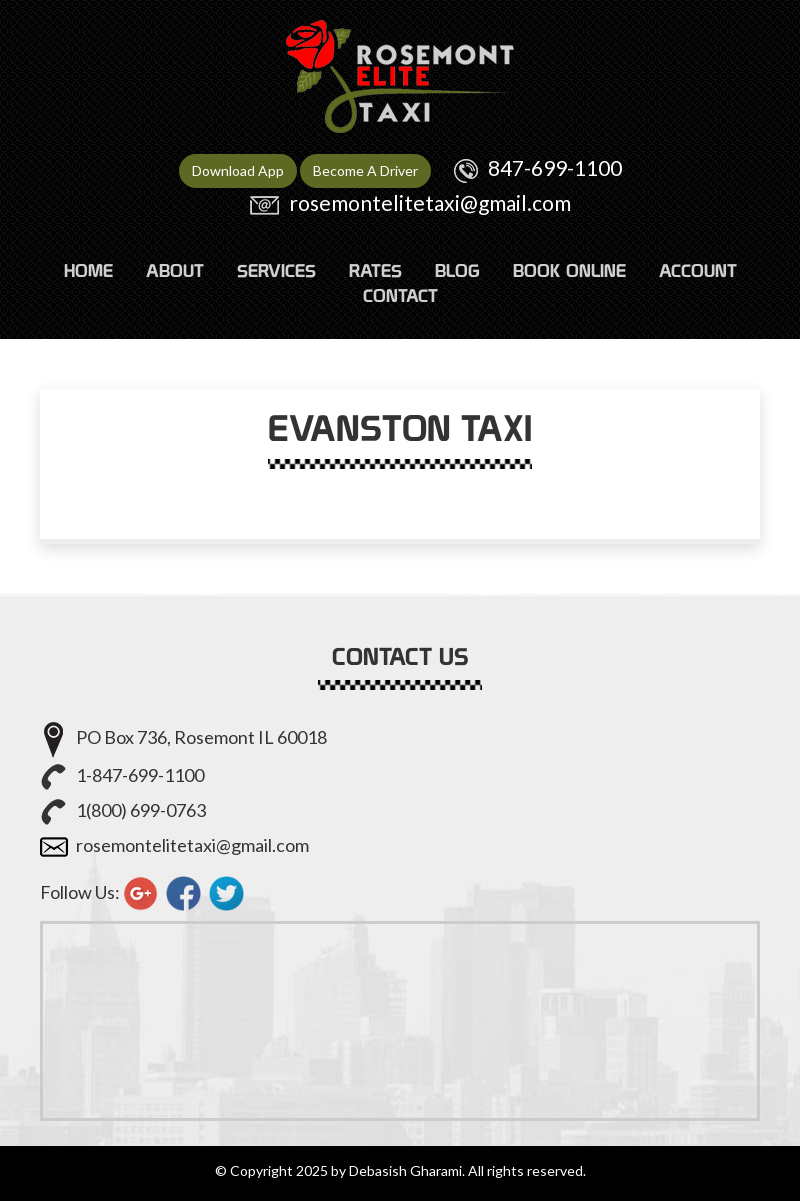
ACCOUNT (698, 270)
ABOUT (175, 270)
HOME (88, 270)
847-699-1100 (555, 167)
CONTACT (400, 295)
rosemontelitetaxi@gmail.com (430, 202)
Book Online (569, 270)
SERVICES (276, 270)
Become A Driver (365, 170)
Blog (457, 270)
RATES (375, 270)
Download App (238, 170)
